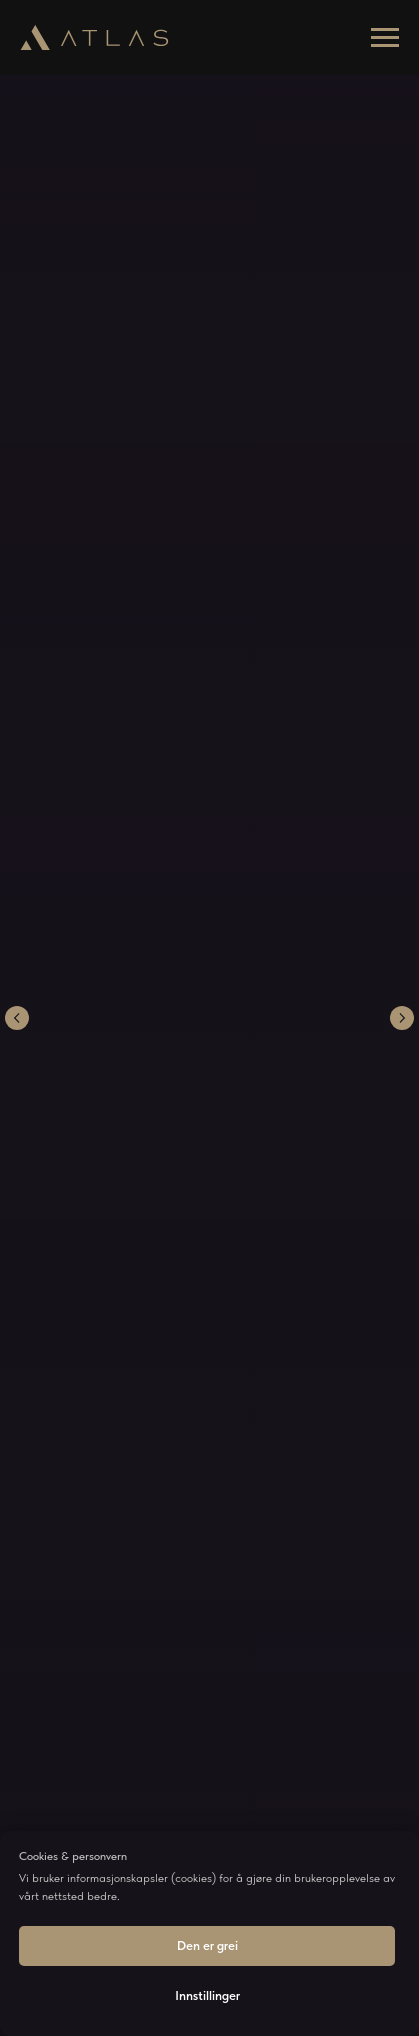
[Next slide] (402, 1018)
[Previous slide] (17, 1018)
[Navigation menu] (385, 38)
